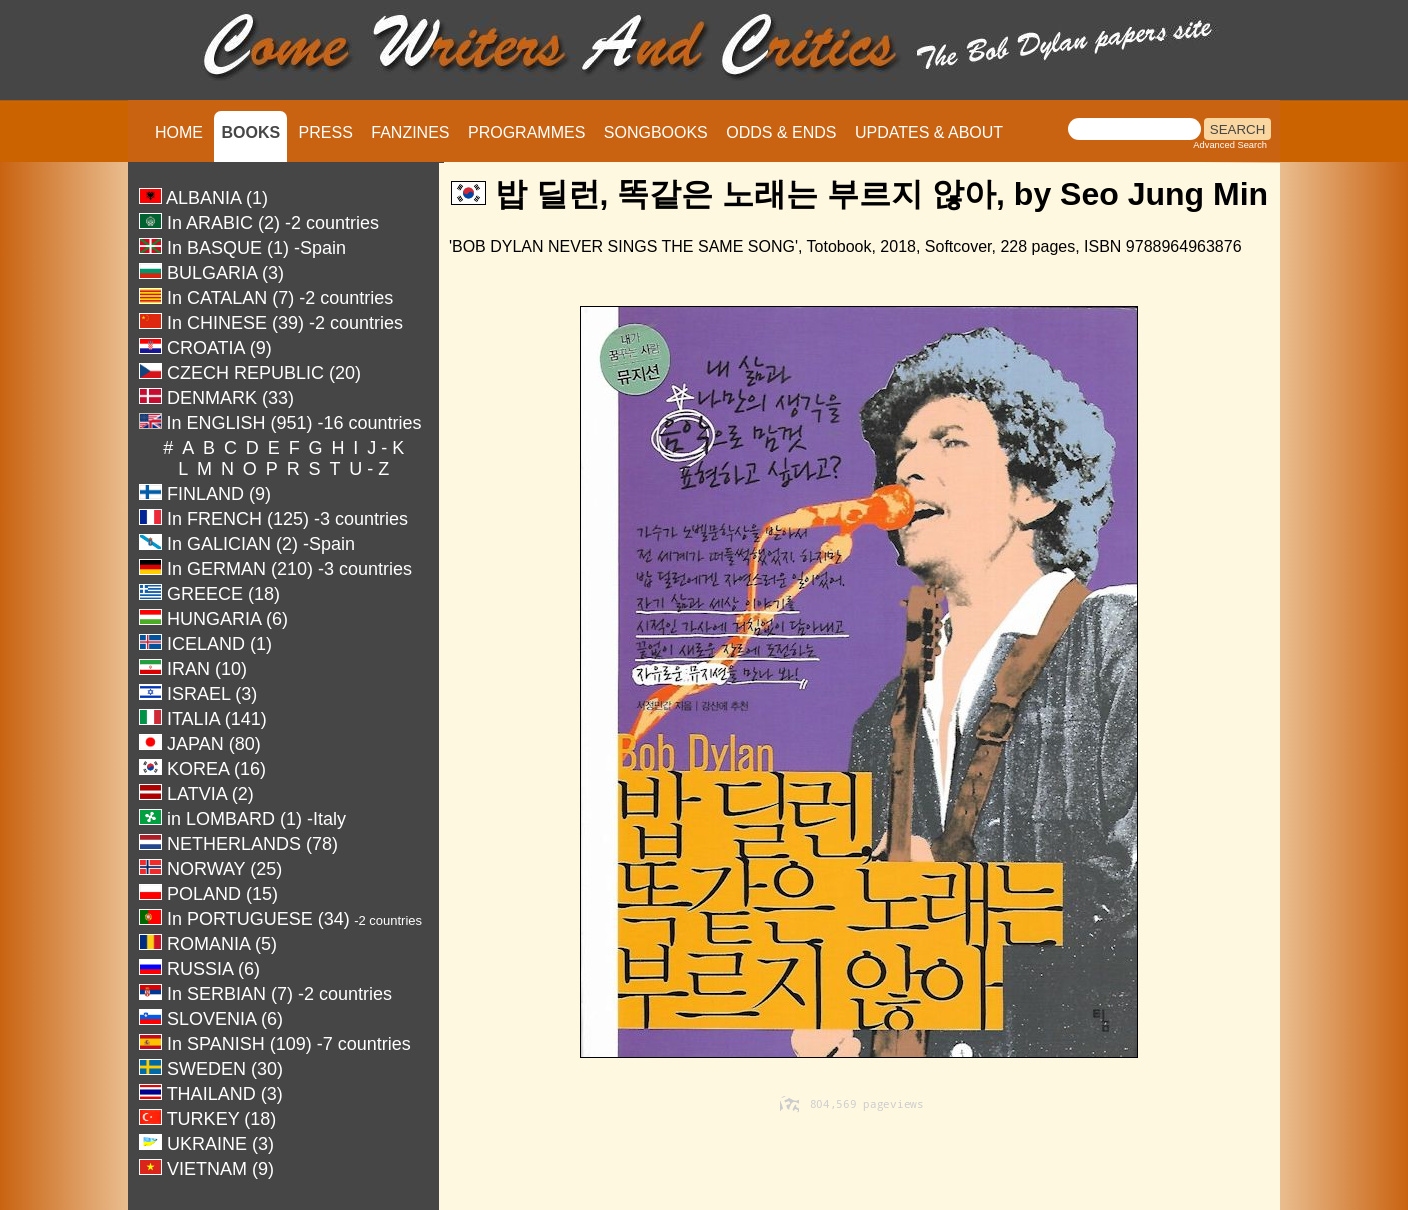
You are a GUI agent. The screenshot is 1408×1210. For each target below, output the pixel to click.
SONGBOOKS (656, 132)
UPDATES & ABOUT (929, 132)
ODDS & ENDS (781, 132)
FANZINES (410, 132)
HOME (179, 132)
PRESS (326, 132)
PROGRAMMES (526, 132)
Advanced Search (1230, 145)
